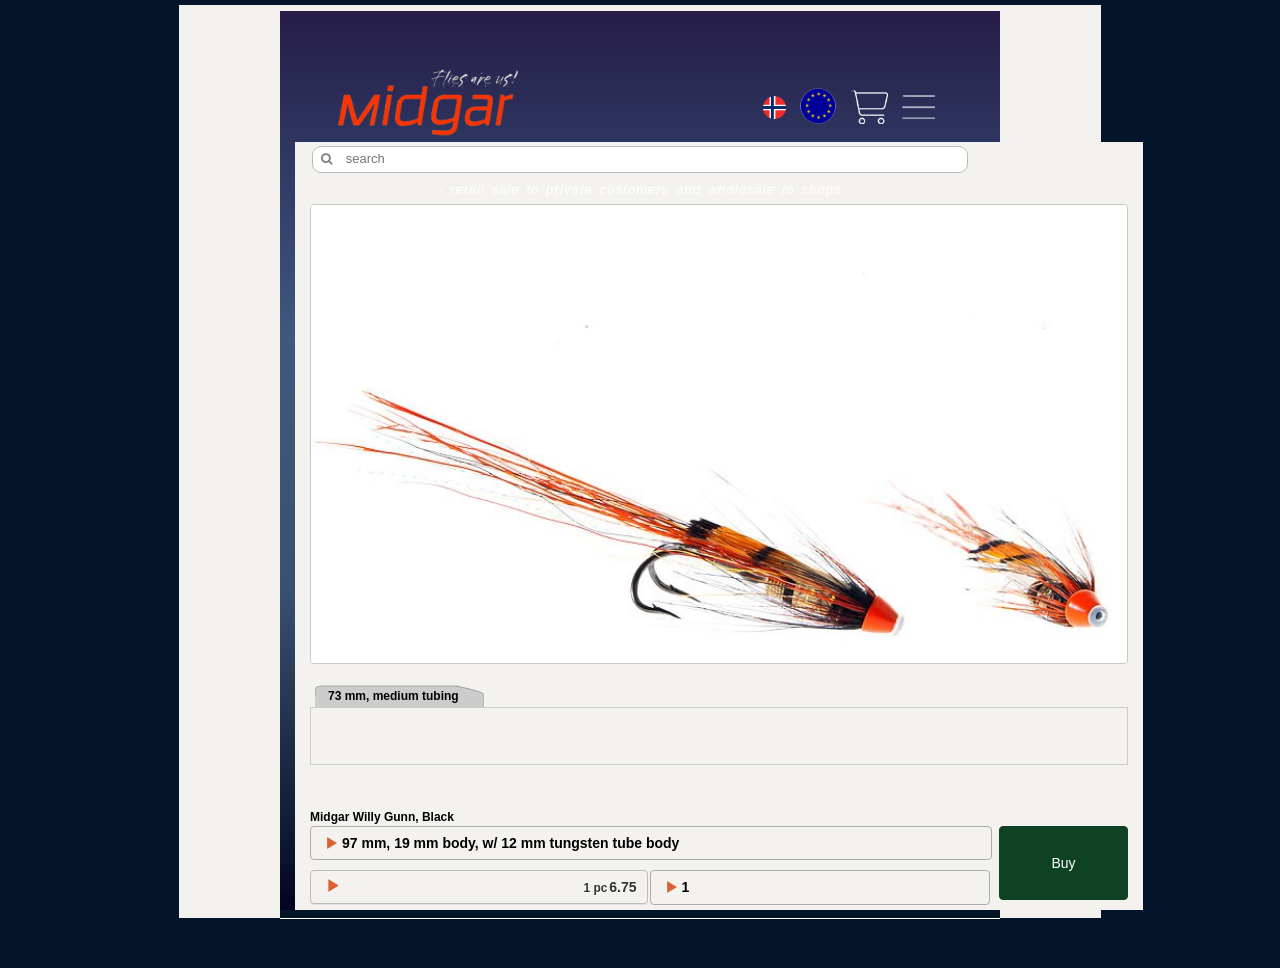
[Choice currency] (818, 106)
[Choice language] (774, 110)
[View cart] (869, 107)
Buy (1063, 863)
